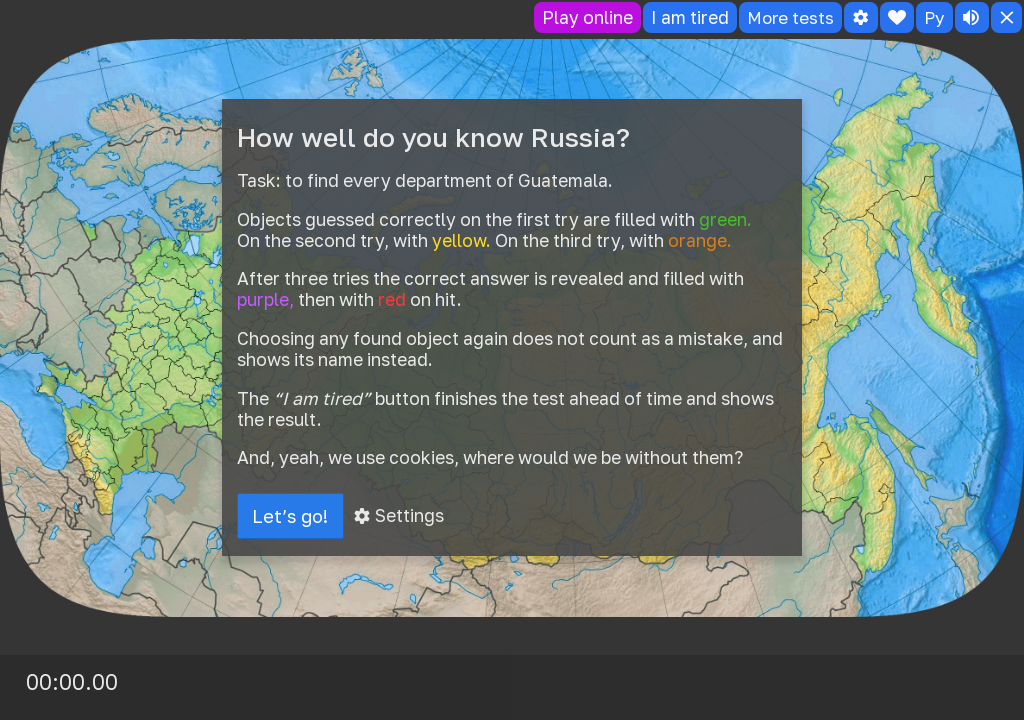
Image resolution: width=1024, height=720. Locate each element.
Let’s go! (291, 516)
